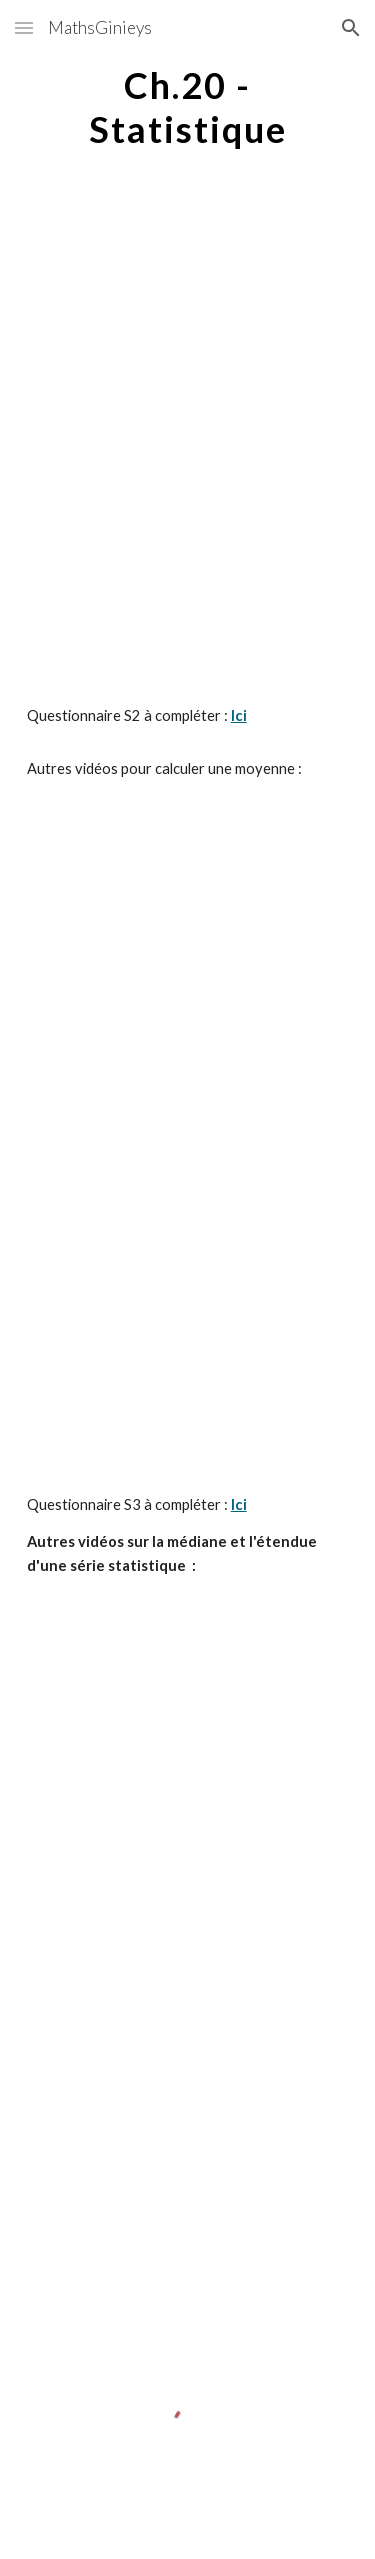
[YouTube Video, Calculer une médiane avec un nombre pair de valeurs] (188, 1915)
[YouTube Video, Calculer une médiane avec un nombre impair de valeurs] (188, 1695)
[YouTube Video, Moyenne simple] (188, 897)
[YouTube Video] (188, 318)
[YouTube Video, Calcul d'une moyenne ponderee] (188, 1128)
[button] (24, 27)
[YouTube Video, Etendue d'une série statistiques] (188, 2145)
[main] (188, 106)
